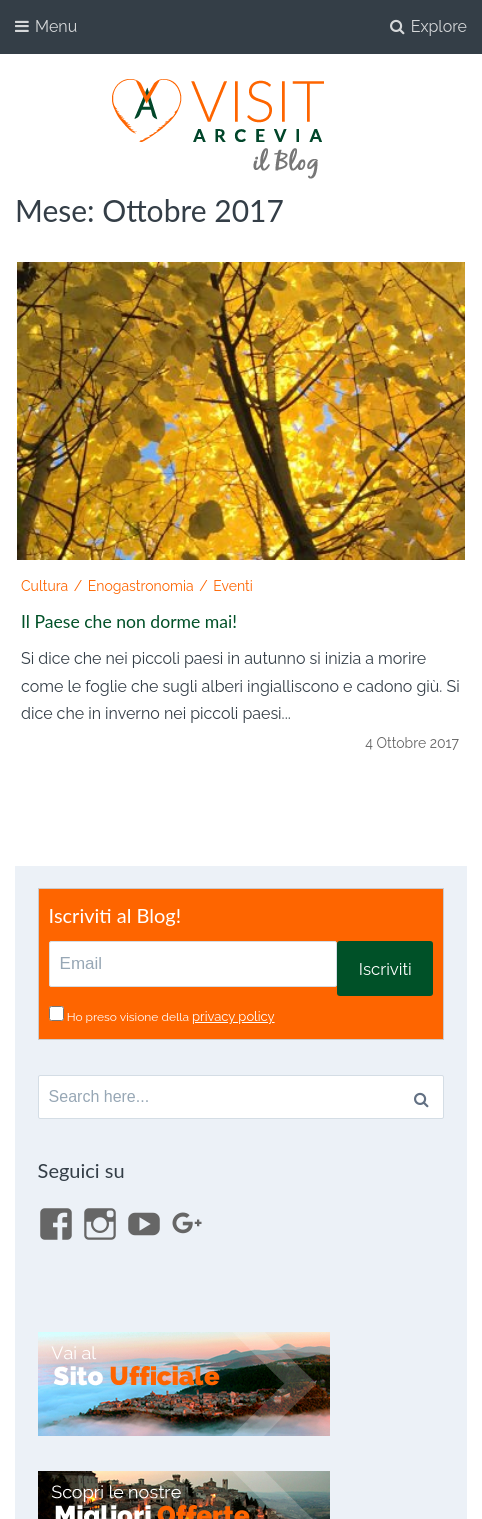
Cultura (44, 586)
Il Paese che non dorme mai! (129, 621)
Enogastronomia (141, 586)
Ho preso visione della (171, 1016)
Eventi (233, 586)
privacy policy (233, 1016)
